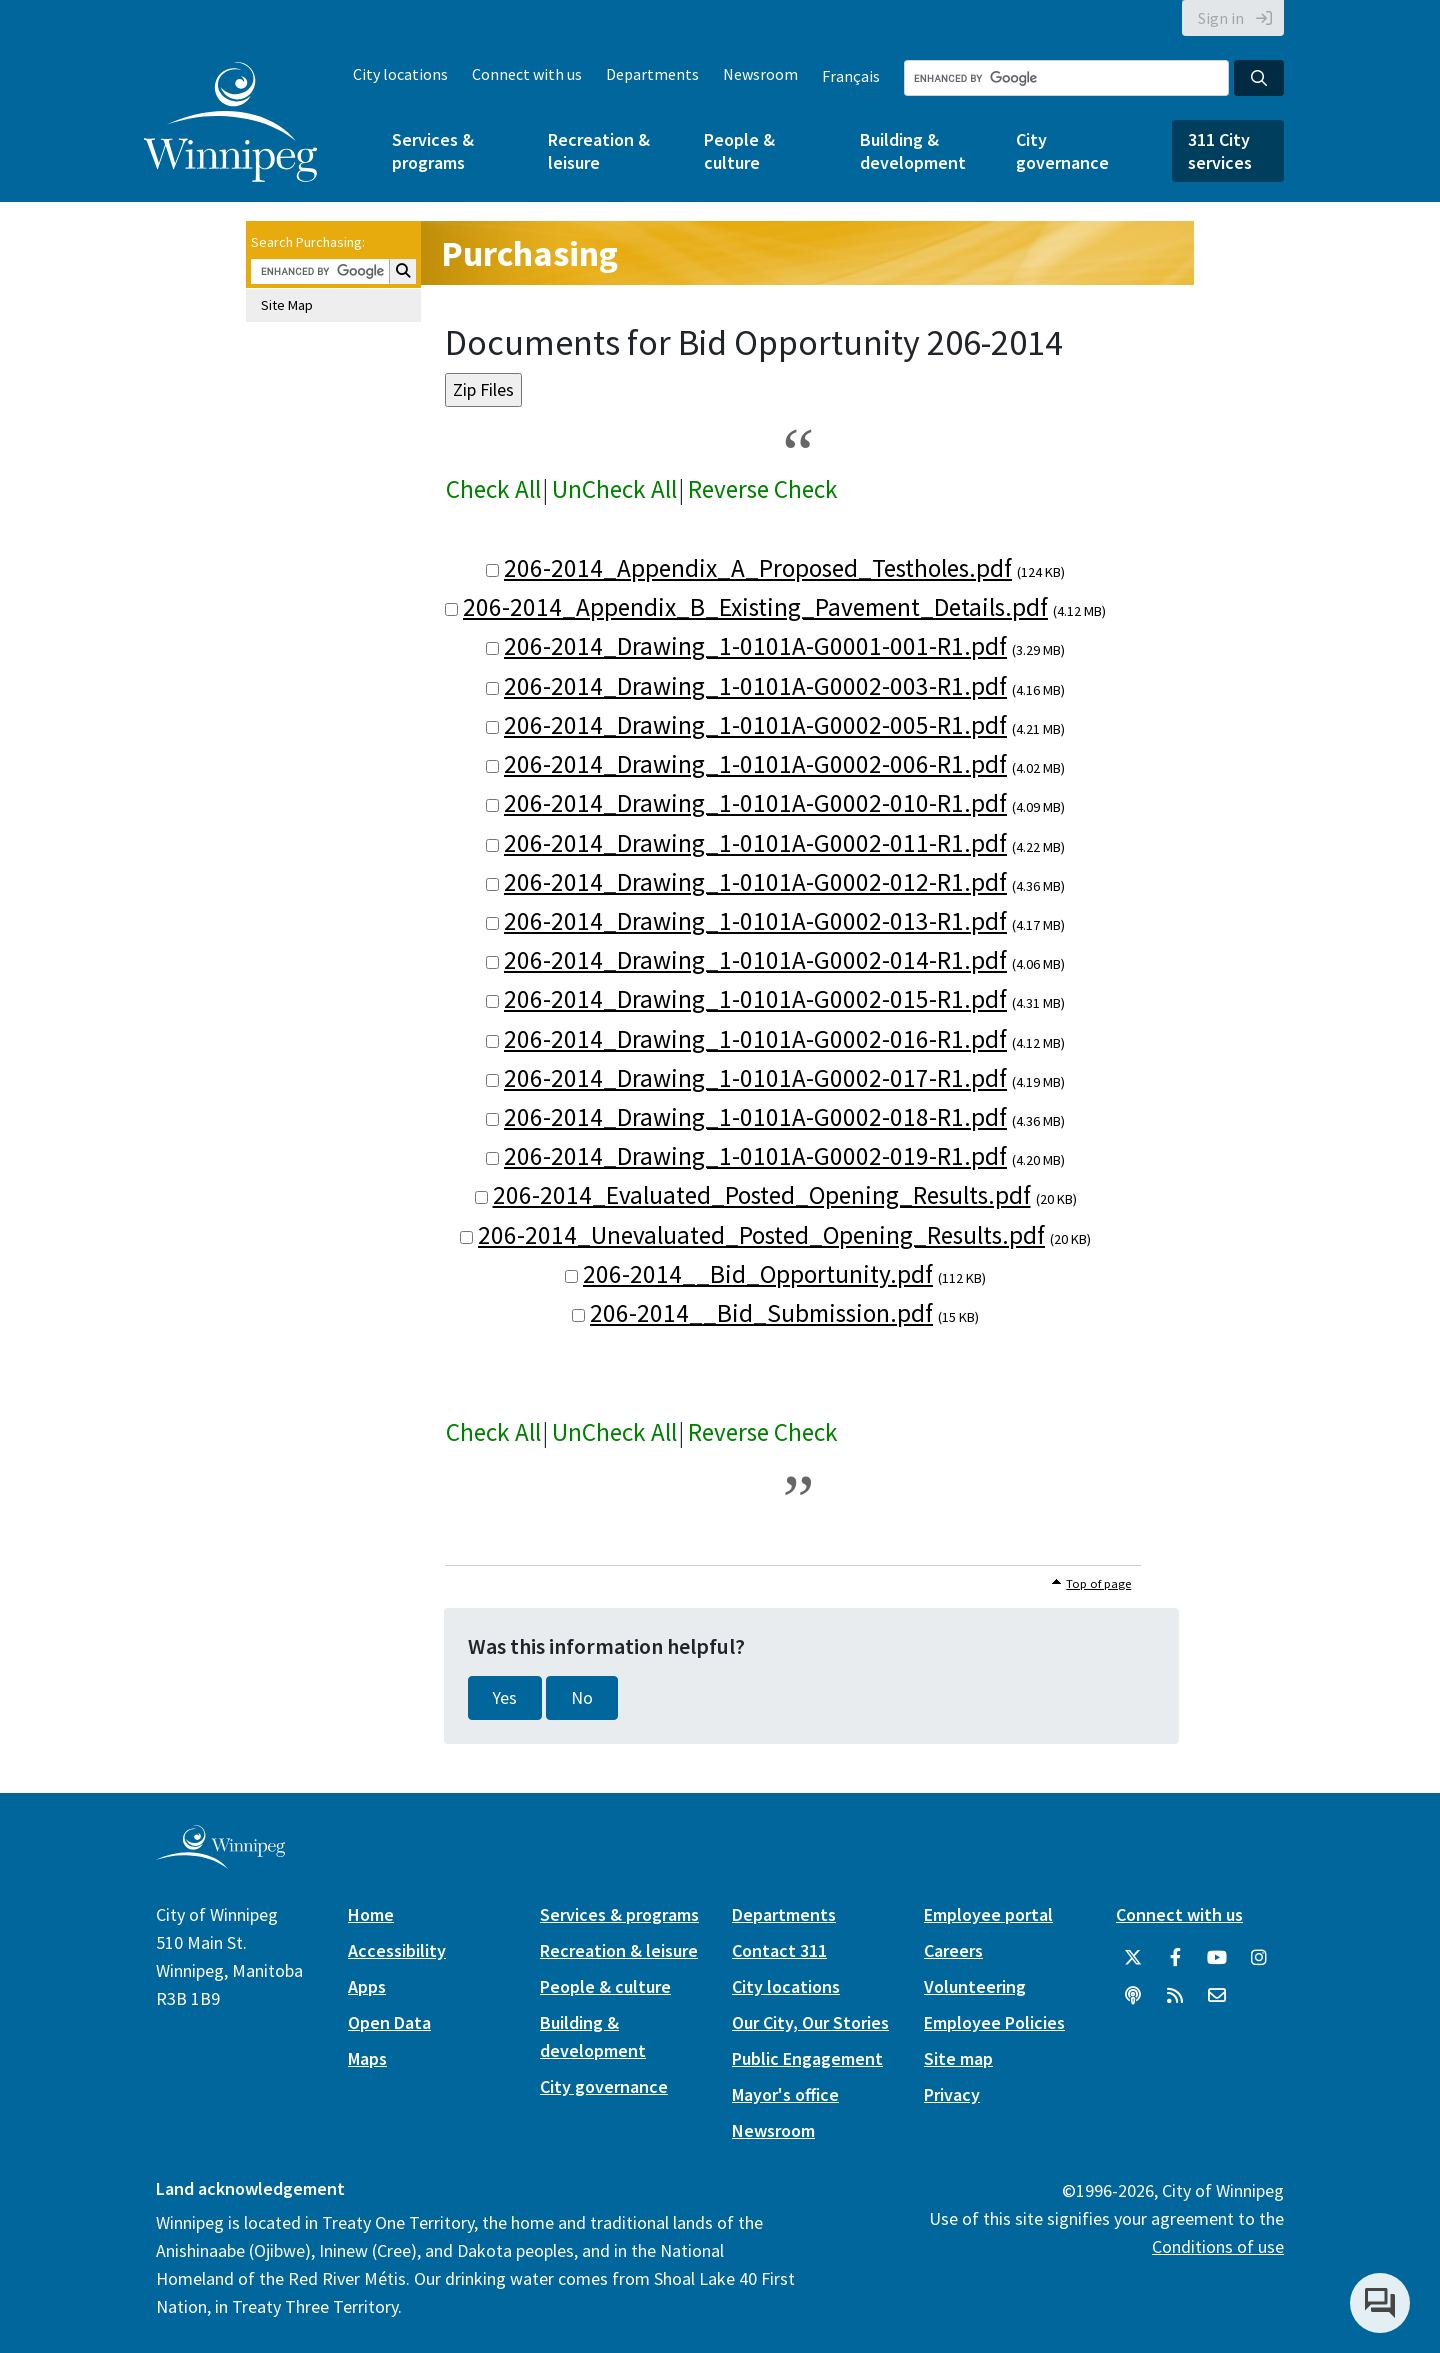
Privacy (952, 2094)
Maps (367, 2058)
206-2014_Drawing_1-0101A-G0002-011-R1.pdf (755, 843)
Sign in (1221, 18)
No (582, 1698)
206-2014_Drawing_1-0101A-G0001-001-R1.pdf (755, 646)
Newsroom (760, 74)
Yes (505, 1698)
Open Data (389, 2022)
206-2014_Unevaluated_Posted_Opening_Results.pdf (761, 1235)
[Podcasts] (1133, 1996)
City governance (1062, 151)
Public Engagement (807, 2058)
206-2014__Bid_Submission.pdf (761, 1313)
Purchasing (529, 253)
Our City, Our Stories (810, 2022)
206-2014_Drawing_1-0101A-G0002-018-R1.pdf (755, 1117)
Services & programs (433, 151)
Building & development (913, 151)
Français (851, 76)
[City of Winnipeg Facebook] (1175, 1958)
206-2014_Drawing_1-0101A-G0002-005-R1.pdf (755, 725)
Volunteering (975, 1986)
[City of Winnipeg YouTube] (1217, 1958)
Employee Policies (994, 2022)
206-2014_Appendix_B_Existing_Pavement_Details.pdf (755, 607)
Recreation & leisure (599, 151)
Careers (953, 1950)
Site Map (287, 305)
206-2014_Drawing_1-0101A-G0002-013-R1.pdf (755, 921)
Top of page (1098, 1583)
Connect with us (527, 74)
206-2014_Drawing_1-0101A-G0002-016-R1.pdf (755, 1039)
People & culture (739, 151)
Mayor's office (785, 2094)
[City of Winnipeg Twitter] (1133, 1958)
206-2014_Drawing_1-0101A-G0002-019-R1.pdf (755, 1156)
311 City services (1220, 151)
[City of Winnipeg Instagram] (1259, 1958)
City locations (400, 74)
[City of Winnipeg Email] (1217, 1996)
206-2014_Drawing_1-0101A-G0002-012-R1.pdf (755, 882)
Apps (367, 1986)
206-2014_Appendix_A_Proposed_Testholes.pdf (758, 568)
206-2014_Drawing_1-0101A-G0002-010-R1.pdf (755, 803)
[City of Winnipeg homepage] (220, 1861)
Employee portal (988, 1914)
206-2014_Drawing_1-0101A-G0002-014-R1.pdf (755, 960)
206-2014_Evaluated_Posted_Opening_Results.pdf (762, 1195)
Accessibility (397, 1950)
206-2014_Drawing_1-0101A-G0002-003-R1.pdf (755, 686)
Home (371, 1914)
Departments (652, 74)
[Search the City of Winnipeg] (1066, 78)
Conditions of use (1218, 2246)
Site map (958, 2058)
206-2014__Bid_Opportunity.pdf (758, 1274)
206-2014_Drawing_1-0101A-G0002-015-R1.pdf (755, 999)
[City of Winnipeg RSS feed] (1175, 1996)
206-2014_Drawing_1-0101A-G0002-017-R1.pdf (755, 1078)
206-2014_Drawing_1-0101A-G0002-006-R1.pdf (755, 764)
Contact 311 (779, 1950)
